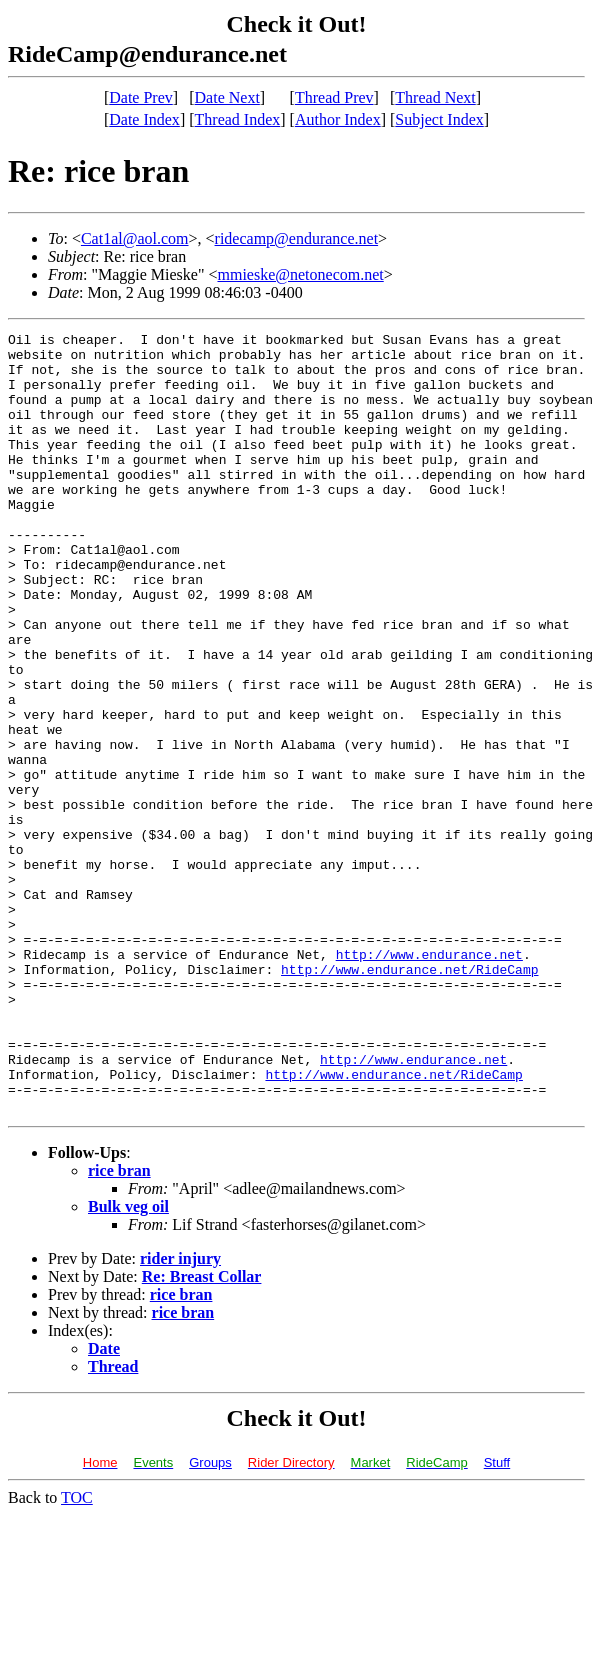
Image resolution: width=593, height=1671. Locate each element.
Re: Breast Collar (202, 1432)
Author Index (338, 119)
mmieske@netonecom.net (300, 274)
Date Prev (141, 97)
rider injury (180, 1414)
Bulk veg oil (128, 1362)
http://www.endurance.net (429, 1080)
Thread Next (435, 97)
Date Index (144, 119)
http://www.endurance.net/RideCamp (409, 1098)
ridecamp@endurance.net (297, 238)
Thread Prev (334, 97)
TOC (77, 1653)
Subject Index (439, 119)
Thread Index (238, 119)
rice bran (119, 1326)
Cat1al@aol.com (135, 238)
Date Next (227, 97)
